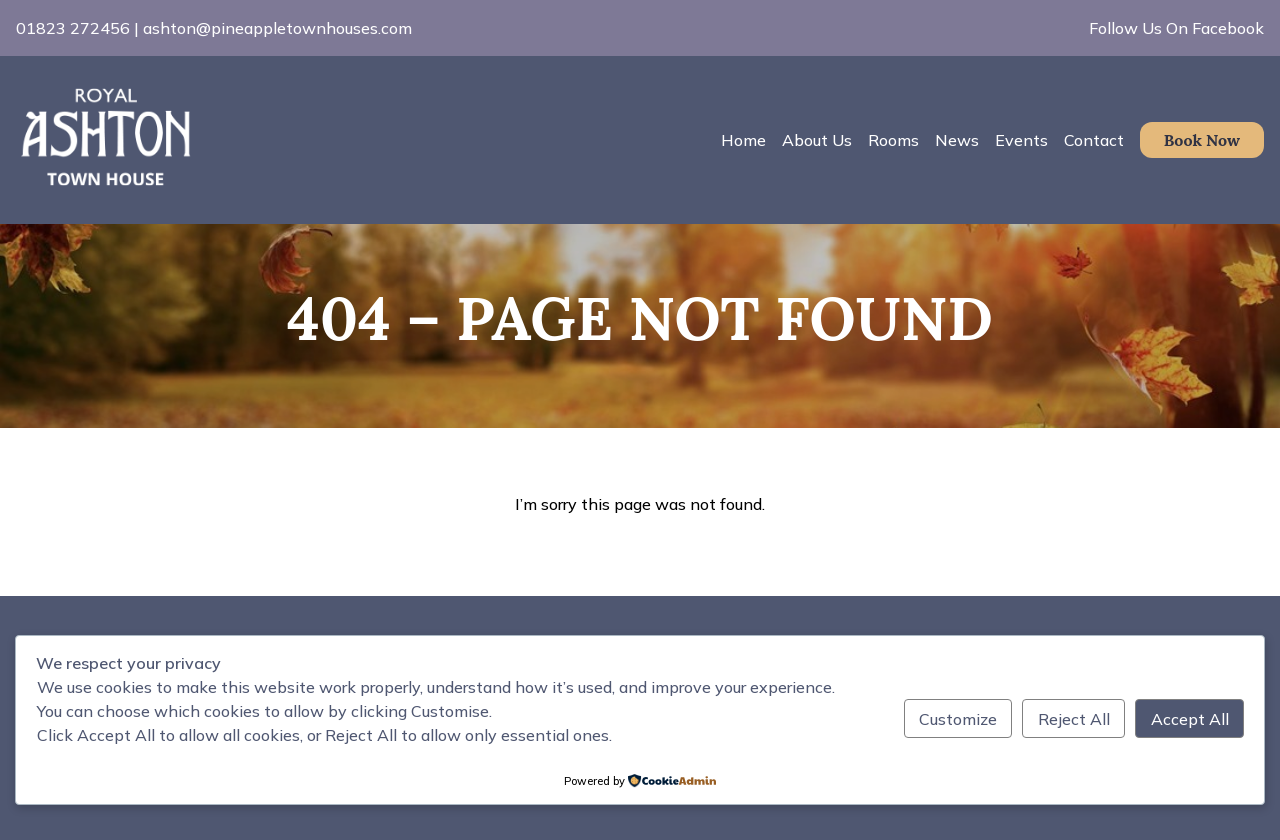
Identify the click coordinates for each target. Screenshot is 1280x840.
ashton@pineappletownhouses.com (277, 28)
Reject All (1074, 719)
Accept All (1190, 719)
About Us (817, 140)
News (957, 140)
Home (743, 140)
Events (1021, 140)
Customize (958, 719)
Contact (1094, 140)
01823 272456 (73, 28)
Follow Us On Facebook (1176, 28)
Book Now (1202, 140)
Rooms (893, 140)
